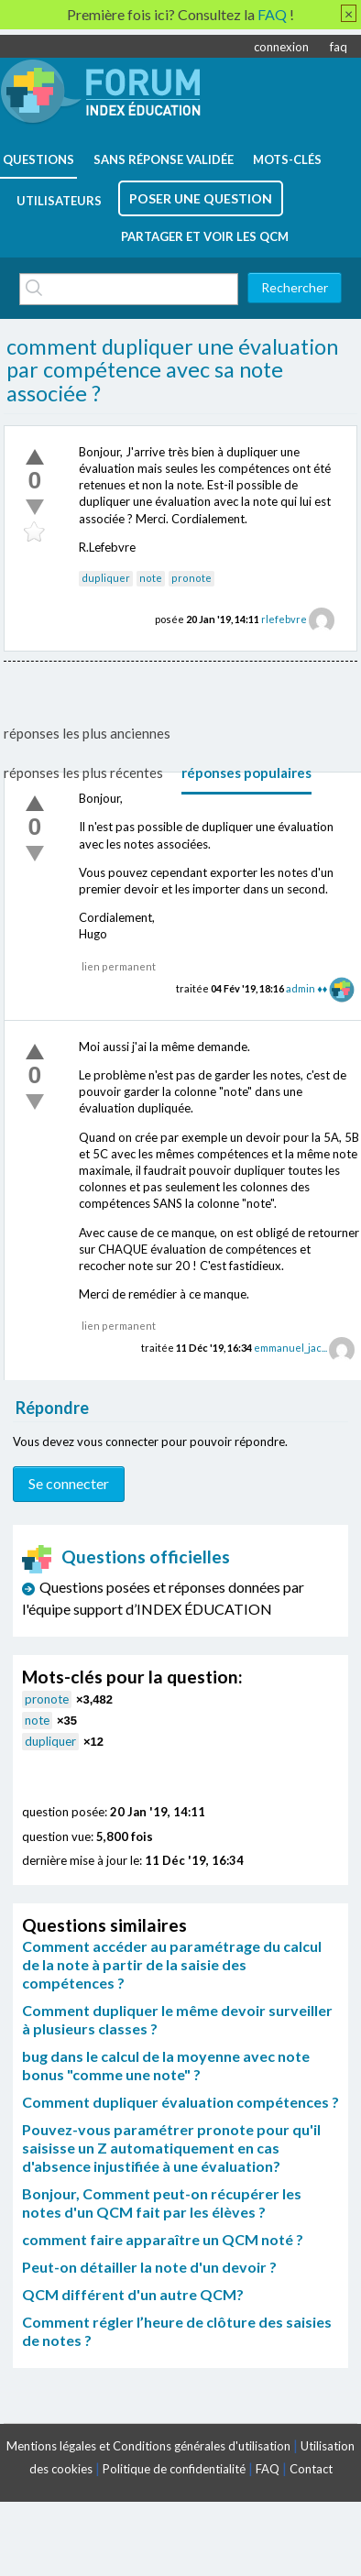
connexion (281, 46)
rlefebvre (284, 619)
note (150, 578)
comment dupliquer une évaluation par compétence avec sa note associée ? (172, 370)
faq (338, 46)
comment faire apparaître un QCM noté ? (162, 2239)
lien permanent (119, 966)
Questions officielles (126, 1556)
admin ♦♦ (306, 988)
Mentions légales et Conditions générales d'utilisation (148, 2446)
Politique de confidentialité (174, 2468)
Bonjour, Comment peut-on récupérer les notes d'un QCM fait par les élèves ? (161, 2202)
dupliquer (106, 578)
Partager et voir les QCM (205, 236)
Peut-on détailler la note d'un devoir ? (149, 2266)
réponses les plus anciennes (87, 733)
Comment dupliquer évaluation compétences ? (180, 2101)
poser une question (200, 198)
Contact (311, 2468)
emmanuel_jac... (290, 1348)
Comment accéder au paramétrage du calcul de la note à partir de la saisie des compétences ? (172, 1964)
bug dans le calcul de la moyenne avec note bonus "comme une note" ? (166, 2065)
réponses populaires (246, 772)
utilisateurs (59, 200)
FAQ (267, 2468)
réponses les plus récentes (83, 772)
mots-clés (287, 159)
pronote (191, 578)
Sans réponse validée (163, 159)
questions (38, 159)
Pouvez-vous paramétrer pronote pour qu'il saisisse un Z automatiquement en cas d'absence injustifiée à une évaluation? (171, 2148)
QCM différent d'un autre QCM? (133, 2294)
